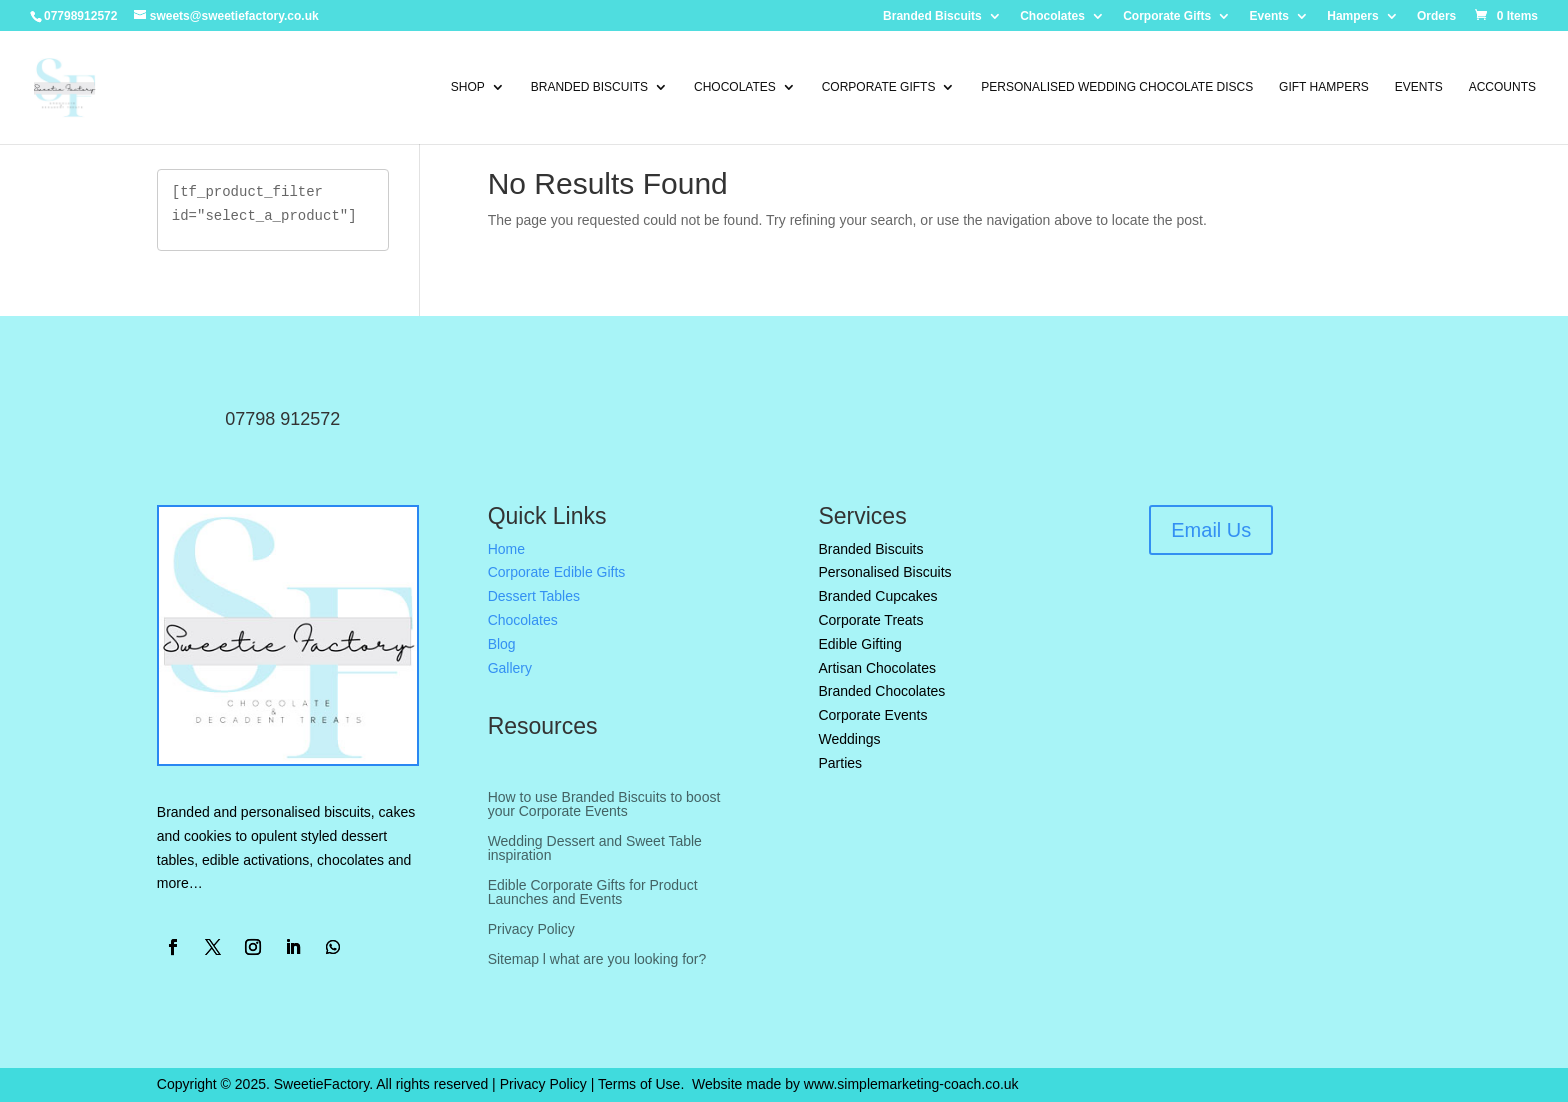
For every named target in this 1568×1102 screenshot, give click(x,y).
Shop (468, 87)
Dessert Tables (534, 596)
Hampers (1352, 16)
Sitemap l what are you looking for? (597, 959)
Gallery (510, 668)
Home (506, 549)
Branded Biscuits (932, 16)
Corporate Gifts (1167, 16)
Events (1269, 16)
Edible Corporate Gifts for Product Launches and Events (593, 892)
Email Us (1211, 530)
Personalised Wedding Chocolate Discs (1117, 87)
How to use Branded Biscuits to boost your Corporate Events (604, 804)
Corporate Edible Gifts (557, 572)
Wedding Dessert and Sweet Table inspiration (595, 848)
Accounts (1502, 87)
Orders (1436, 16)
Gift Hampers (1324, 87)
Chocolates (1052, 16)
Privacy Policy (531, 929)
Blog (502, 644)
